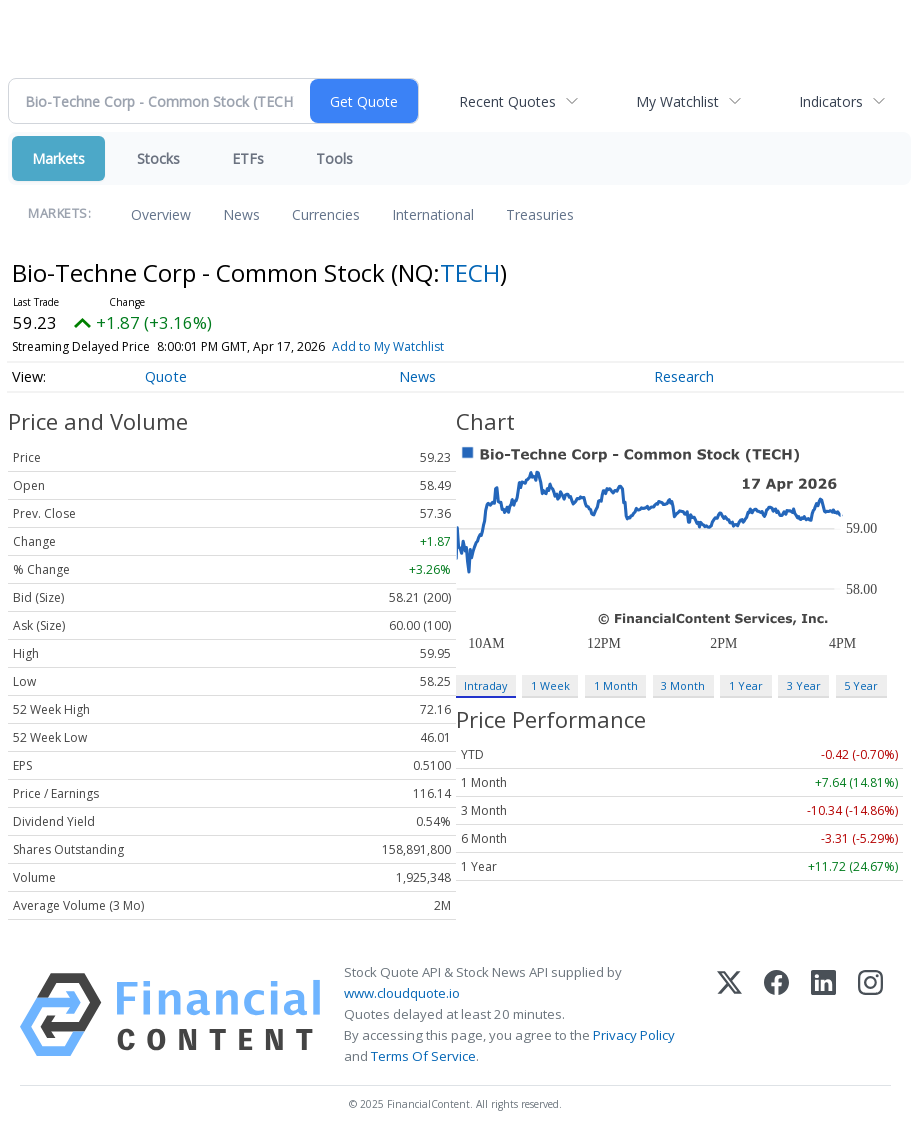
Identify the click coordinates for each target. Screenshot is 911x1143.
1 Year (746, 685)
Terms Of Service (423, 1056)
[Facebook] (776, 1015)
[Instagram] (870, 1015)
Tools (334, 158)
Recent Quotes (507, 101)
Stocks (158, 158)
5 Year (861, 685)
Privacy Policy (634, 1035)
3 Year (804, 685)
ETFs (248, 158)
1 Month (616, 685)
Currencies (326, 214)
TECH (470, 272)
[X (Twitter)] (729, 1015)
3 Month (683, 685)
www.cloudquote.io (402, 993)
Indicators (831, 101)
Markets (58, 158)
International (433, 214)
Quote (166, 376)
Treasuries (540, 214)
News (241, 214)
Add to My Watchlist (388, 346)
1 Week (550, 685)
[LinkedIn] (823, 1015)
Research (684, 376)
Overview (161, 214)
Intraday (485, 685)
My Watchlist (677, 101)
